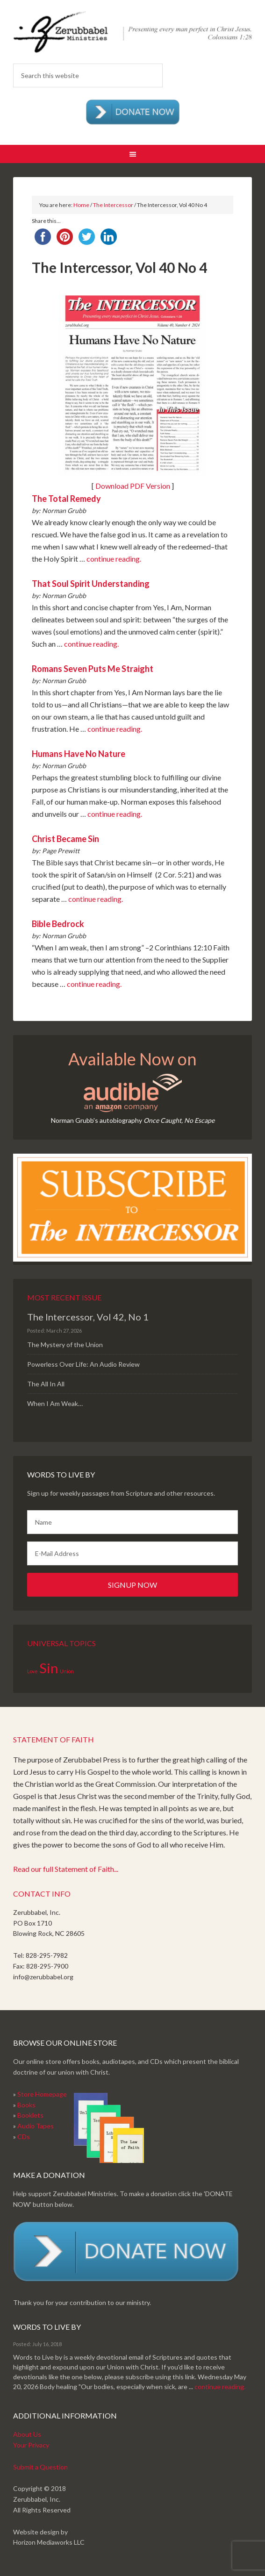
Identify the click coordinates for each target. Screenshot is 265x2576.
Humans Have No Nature (78, 754)
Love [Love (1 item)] (32, 1671)
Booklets (30, 2115)
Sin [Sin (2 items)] (48, 1668)
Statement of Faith (53, 1739)
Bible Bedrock (58, 924)
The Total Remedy (66, 498)
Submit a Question (40, 2467)
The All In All (45, 1384)
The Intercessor (113, 204)
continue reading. (113, 558)
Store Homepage (42, 2094)
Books (26, 2105)
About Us (27, 2434)
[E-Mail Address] (132, 1553)
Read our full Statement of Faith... (65, 1868)
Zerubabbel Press (132, 32)
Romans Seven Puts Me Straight (92, 669)
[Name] (132, 1522)
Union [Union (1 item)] (67, 1671)
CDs (23, 2137)
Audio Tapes (35, 2126)
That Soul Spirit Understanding (91, 583)
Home (81, 204)
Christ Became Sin (65, 839)
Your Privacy (31, 2445)
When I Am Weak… (55, 1403)
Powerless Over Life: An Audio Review (83, 1364)
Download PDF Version (132, 485)
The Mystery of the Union (65, 1345)
